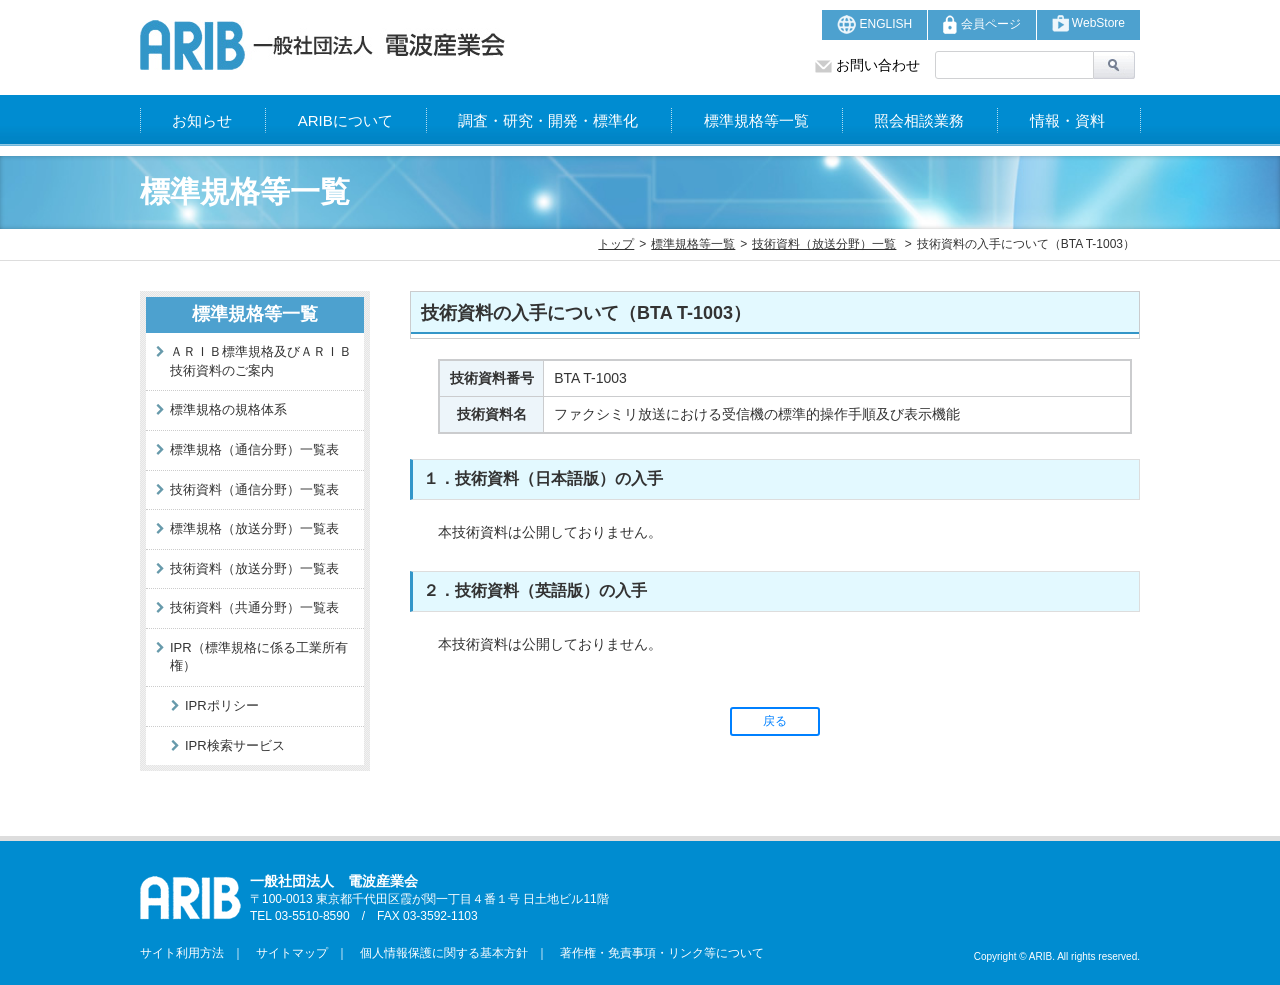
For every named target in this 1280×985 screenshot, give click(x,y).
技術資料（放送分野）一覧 (824, 244)
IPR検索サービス (235, 745)
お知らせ (202, 120)
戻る (775, 721)
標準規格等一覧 (756, 120)
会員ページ (981, 24)
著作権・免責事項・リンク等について (656, 953)
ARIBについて (345, 120)
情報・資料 (1067, 120)
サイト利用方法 (182, 953)
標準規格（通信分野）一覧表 (254, 449)
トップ (616, 244)
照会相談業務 (919, 120)
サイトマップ (286, 953)
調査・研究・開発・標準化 (548, 120)
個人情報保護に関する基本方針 (438, 953)
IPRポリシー (222, 705)
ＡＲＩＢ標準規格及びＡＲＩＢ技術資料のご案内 (261, 361)
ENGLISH (874, 24)
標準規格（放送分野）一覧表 (254, 528)
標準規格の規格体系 (228, 409)
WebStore (1088, 23)
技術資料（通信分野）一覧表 (254, 489)
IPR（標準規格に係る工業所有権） (259, 657)
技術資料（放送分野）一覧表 (254, 568)
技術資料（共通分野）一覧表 (254, 607)
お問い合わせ (867, 65)
